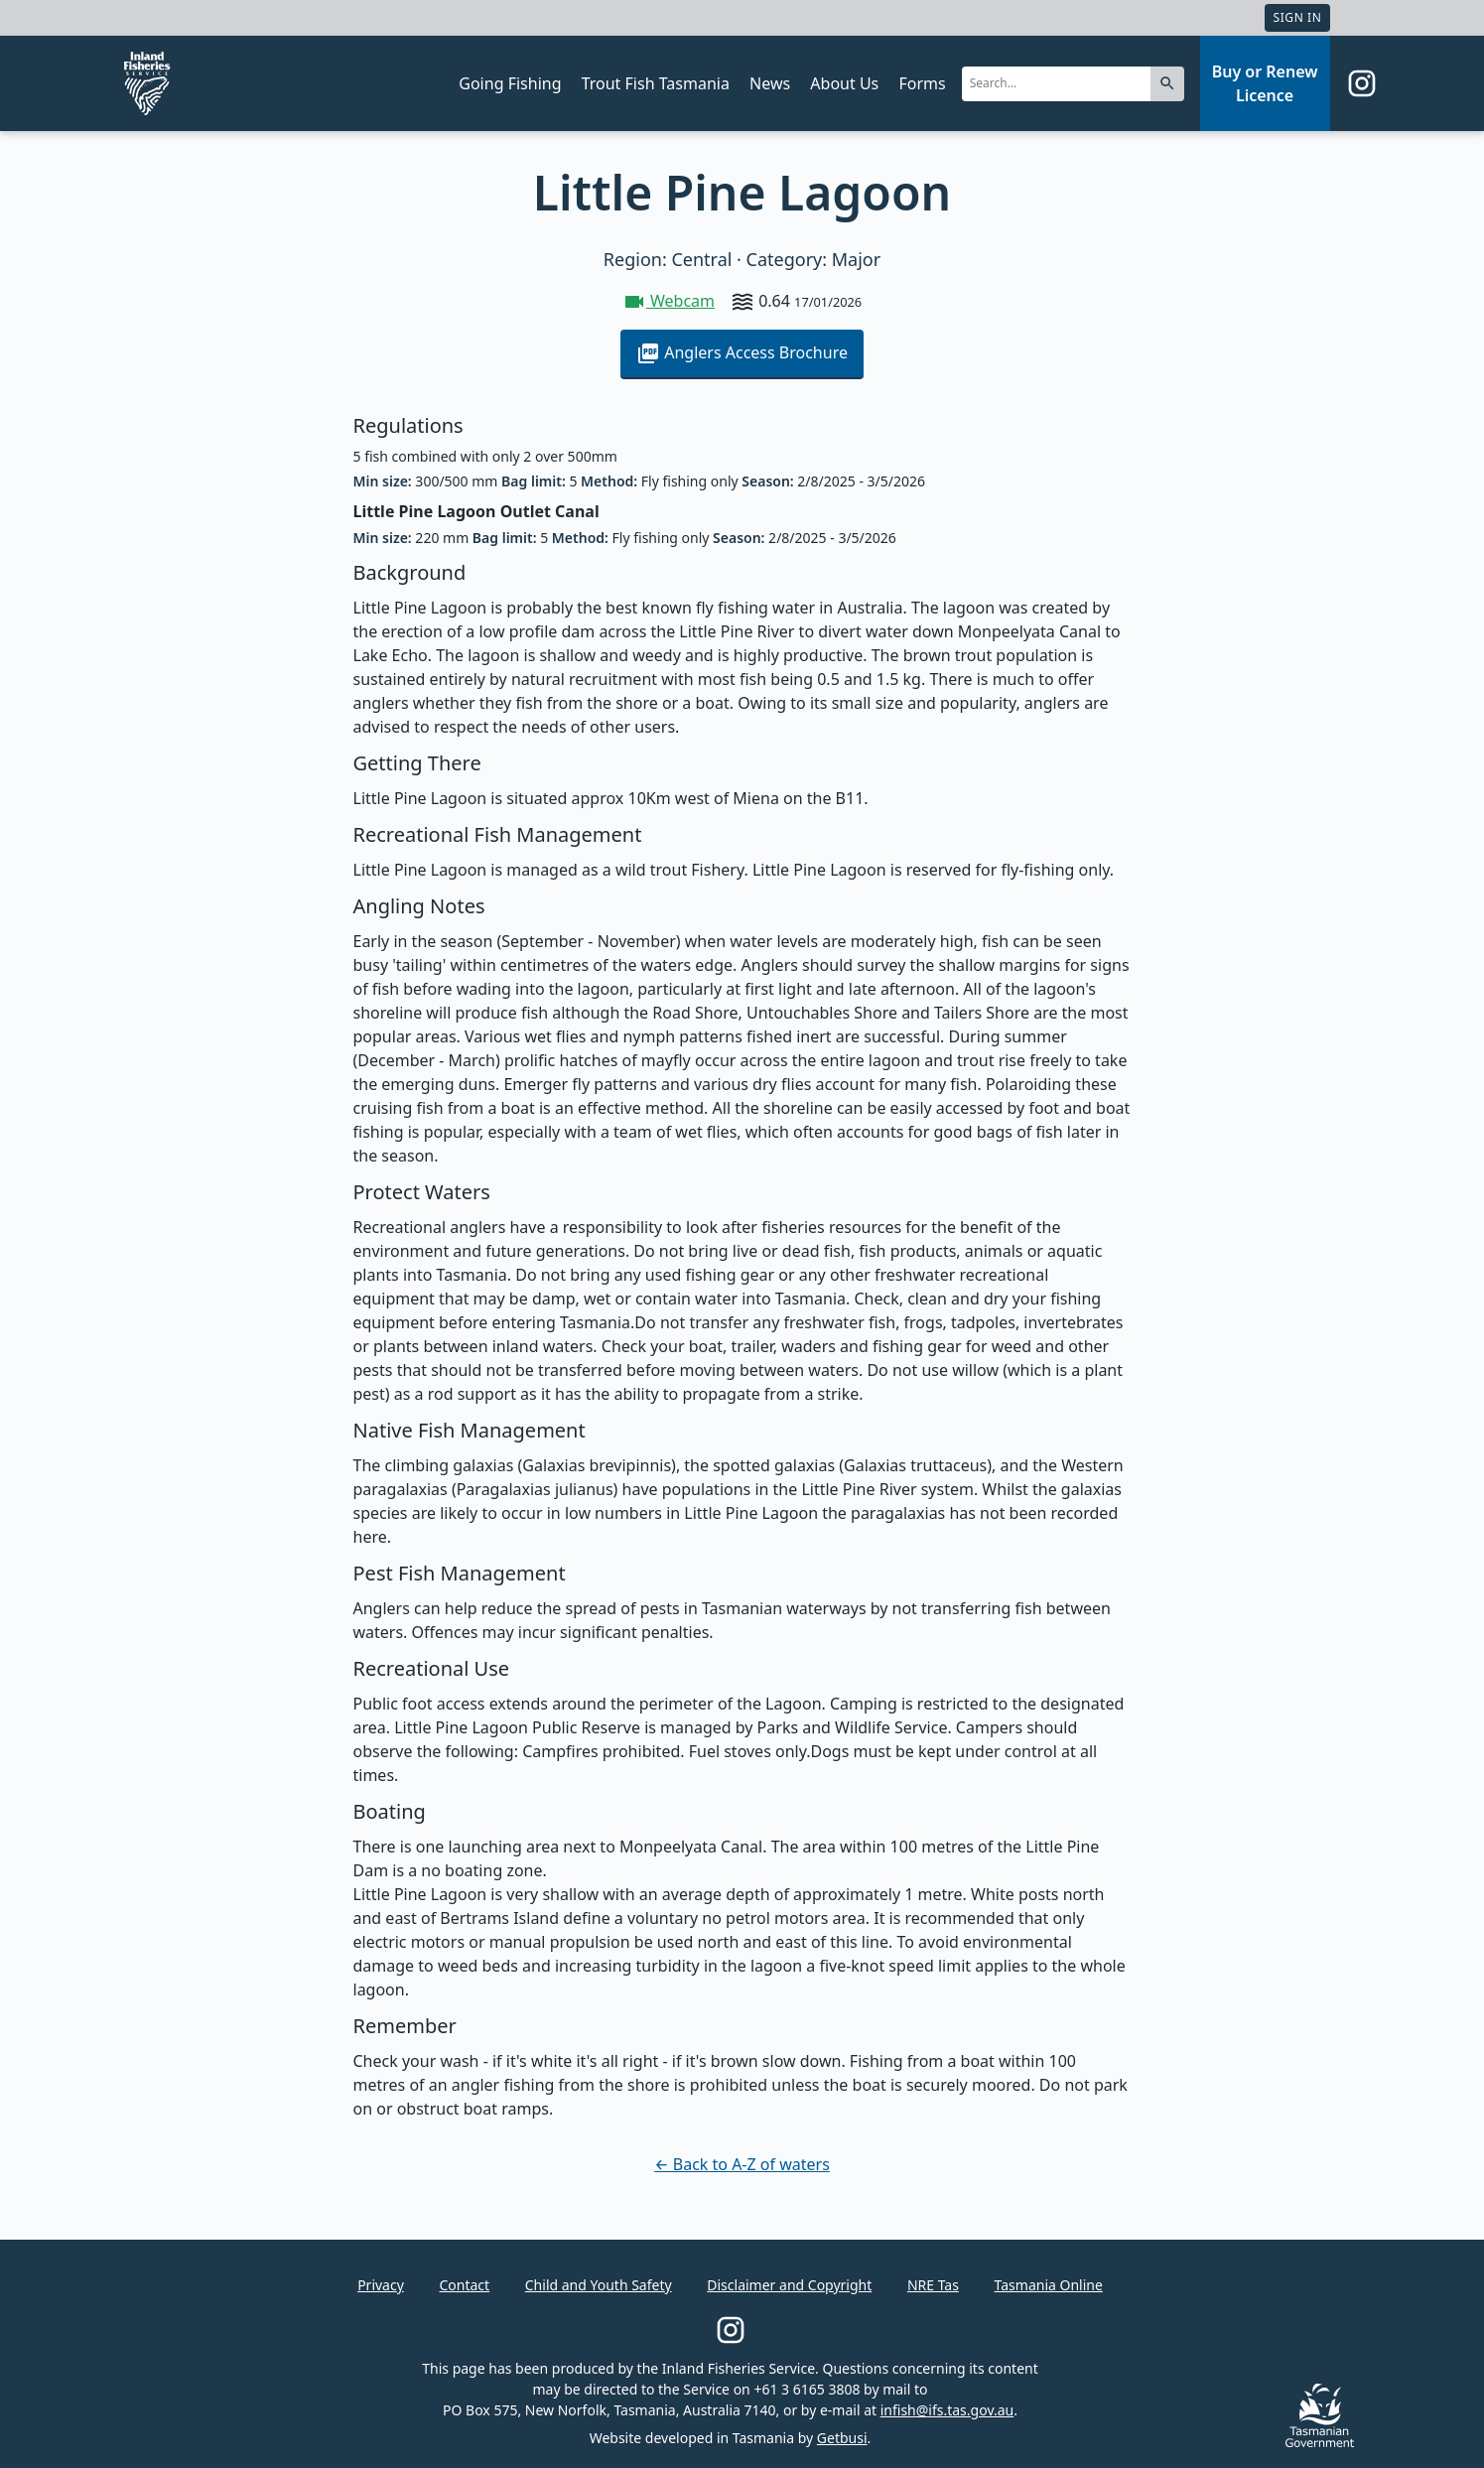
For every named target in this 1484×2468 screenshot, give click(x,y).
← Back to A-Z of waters (742, 2164)
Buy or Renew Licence (1265, 83)
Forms (921, 83)
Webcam (668, 301)
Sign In (1297, 17)
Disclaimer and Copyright (789, 2284)
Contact (464, 2284)
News (769, 83)
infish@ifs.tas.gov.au (947, 2409)
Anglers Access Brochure (742, 353)
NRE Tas (933, 2284)
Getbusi (842, 2437)
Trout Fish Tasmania (656, 83)
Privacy (380, 2284)
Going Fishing (510, 83)
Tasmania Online (1049, 2284)
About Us (844, 83)
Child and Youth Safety (598, 2284)
